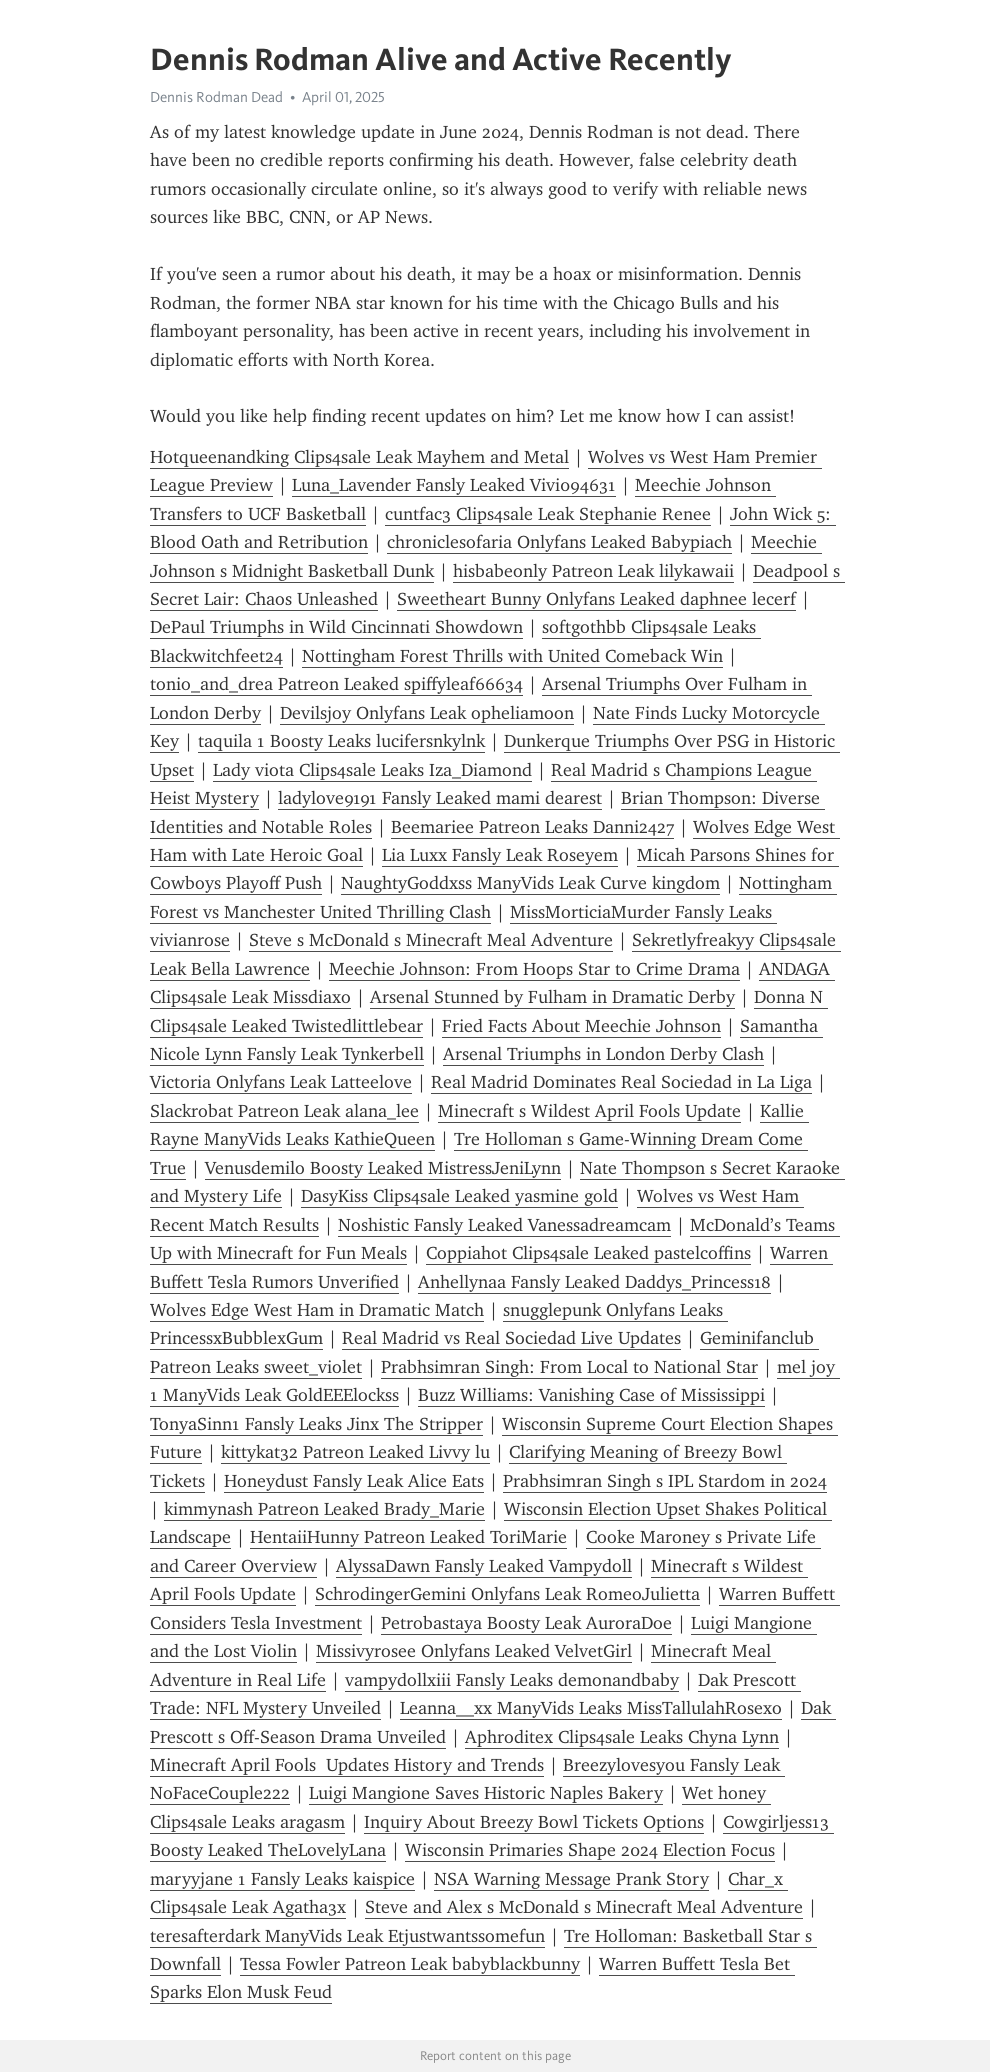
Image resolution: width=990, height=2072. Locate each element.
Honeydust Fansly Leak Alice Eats (354, 1481)
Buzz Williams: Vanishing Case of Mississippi (591, 1395)
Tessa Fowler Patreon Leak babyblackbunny (410, 1964)
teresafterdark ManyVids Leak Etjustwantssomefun (347, 1936)
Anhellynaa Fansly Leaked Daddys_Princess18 (594, 1282)
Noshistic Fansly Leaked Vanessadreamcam (504, 1225)
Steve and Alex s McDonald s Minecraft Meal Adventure (584, 1907)
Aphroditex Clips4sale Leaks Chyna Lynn (622, 1737)
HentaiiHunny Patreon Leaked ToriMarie (408, 1537)
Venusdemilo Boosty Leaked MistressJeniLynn (383, 1168)
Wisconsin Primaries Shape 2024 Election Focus (590, 1850)
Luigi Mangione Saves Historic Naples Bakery (486, 1793)
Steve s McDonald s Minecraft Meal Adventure (431, 940)
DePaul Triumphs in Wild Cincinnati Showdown (336, 627)
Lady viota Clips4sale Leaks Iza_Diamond (372, 770)
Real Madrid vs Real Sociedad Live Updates (511, 1338)
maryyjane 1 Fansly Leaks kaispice (282, 1879)
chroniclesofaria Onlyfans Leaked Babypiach (559, 542)
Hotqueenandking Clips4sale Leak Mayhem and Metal (359, 457)
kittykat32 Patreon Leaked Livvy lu (355, 1452)
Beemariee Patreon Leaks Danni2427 (532, 827)
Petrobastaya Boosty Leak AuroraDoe (526, 1623)
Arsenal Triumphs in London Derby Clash (603, 1054)
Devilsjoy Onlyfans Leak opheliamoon (427, 713)
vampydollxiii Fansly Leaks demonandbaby (512, 1680)
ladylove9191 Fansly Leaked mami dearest (440, 798)
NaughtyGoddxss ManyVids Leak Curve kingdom (530, 883)
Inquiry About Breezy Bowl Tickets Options (534, 1822)
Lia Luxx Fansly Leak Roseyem (500, 855)
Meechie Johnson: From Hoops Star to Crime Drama (534, 969)
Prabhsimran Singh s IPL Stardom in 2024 (665, 1481)
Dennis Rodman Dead (216, 97)
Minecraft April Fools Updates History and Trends (347, 1765)
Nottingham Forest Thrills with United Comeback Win (512, 656)
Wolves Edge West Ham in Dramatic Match (317, 1310)
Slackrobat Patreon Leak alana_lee (284, 1111)
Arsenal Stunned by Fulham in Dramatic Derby (552, 997)
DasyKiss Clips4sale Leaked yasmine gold (459, 1196)
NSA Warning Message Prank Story (571, 1879)
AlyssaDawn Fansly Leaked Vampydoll (484, 1566)
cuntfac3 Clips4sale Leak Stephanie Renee (548, 514)
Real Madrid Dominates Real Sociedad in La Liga (621, 1082)
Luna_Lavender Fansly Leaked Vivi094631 (454, 485)
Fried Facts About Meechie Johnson (581, 1026)
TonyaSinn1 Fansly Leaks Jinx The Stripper (316, 1424)
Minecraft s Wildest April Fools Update (589, 1111)
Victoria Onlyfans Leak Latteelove (281, 1082)
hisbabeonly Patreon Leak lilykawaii (593, 571)
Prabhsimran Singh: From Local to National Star (569, 1367)
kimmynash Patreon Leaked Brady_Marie (324, 1509)
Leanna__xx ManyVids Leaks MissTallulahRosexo (591, 1708)
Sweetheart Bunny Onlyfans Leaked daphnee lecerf (596, 599)
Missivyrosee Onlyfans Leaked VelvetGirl (474, 1651)
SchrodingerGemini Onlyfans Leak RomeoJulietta (507, 1594)
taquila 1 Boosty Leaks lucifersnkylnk (341, 741)
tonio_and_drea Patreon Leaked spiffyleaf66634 (336, 684)
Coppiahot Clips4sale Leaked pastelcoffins (588, 1253)
